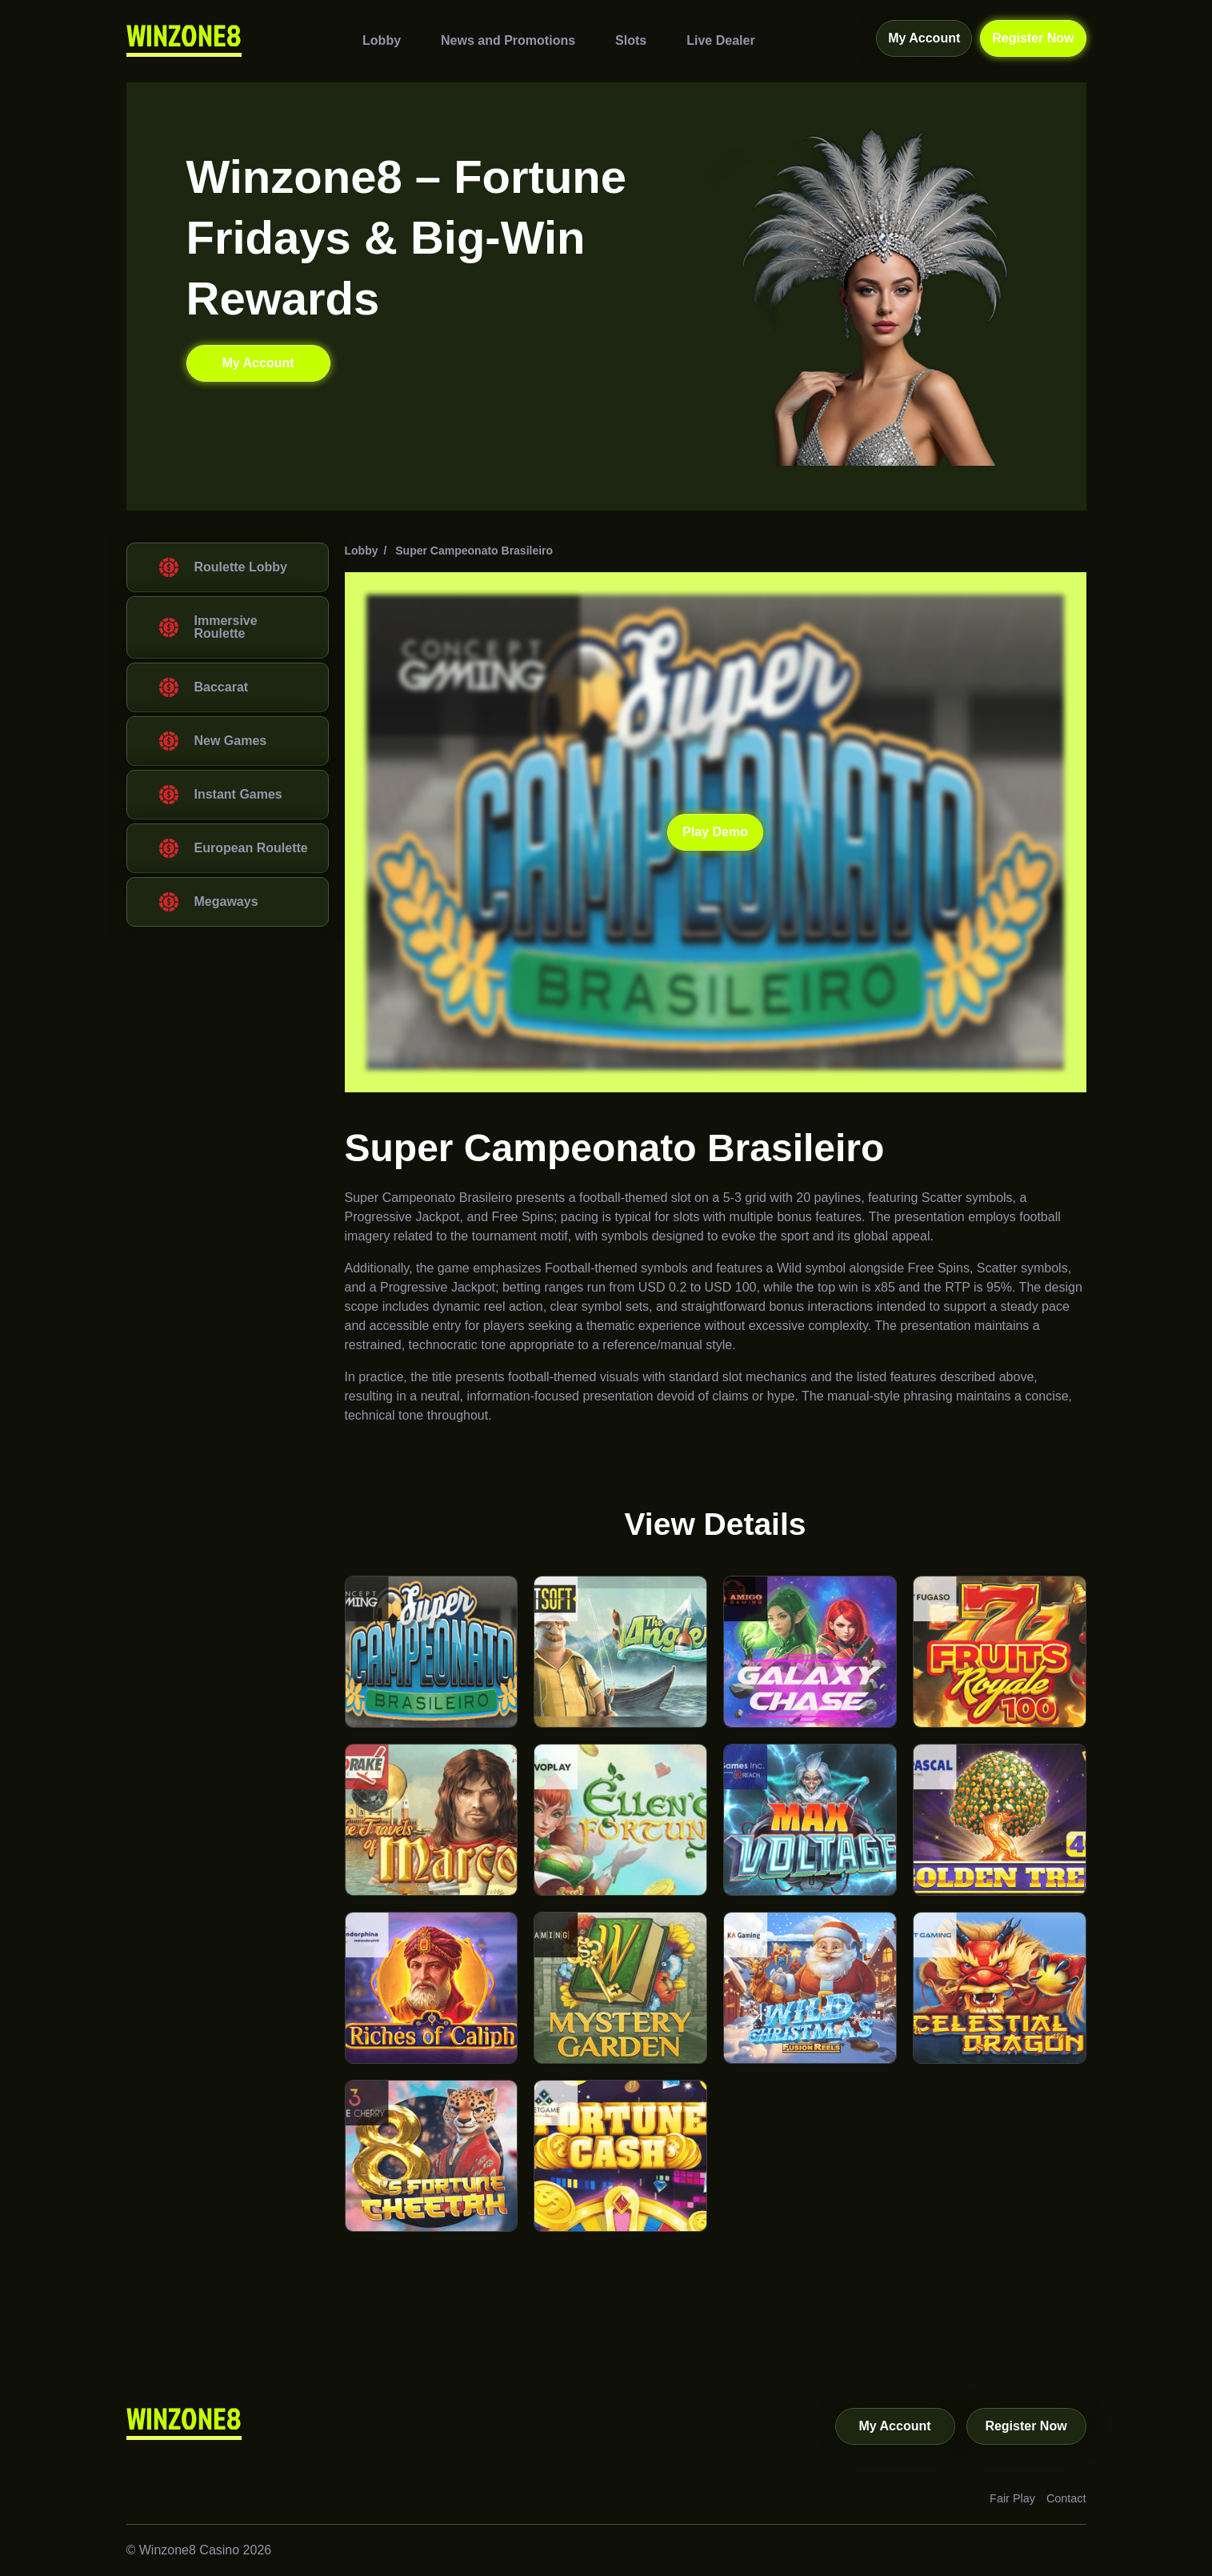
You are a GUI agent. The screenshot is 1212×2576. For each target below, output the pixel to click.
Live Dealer (720, 40)
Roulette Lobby (240, 567)
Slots (630, 40)
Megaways (226, 901)
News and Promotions (508, 40)
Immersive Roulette (226, 627)
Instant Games (238, 794)
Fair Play (1012, 2498)
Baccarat (221, 687)
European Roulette (251, 848)
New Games (230, 740)
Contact (1066, 2498)
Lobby (381, 40)
